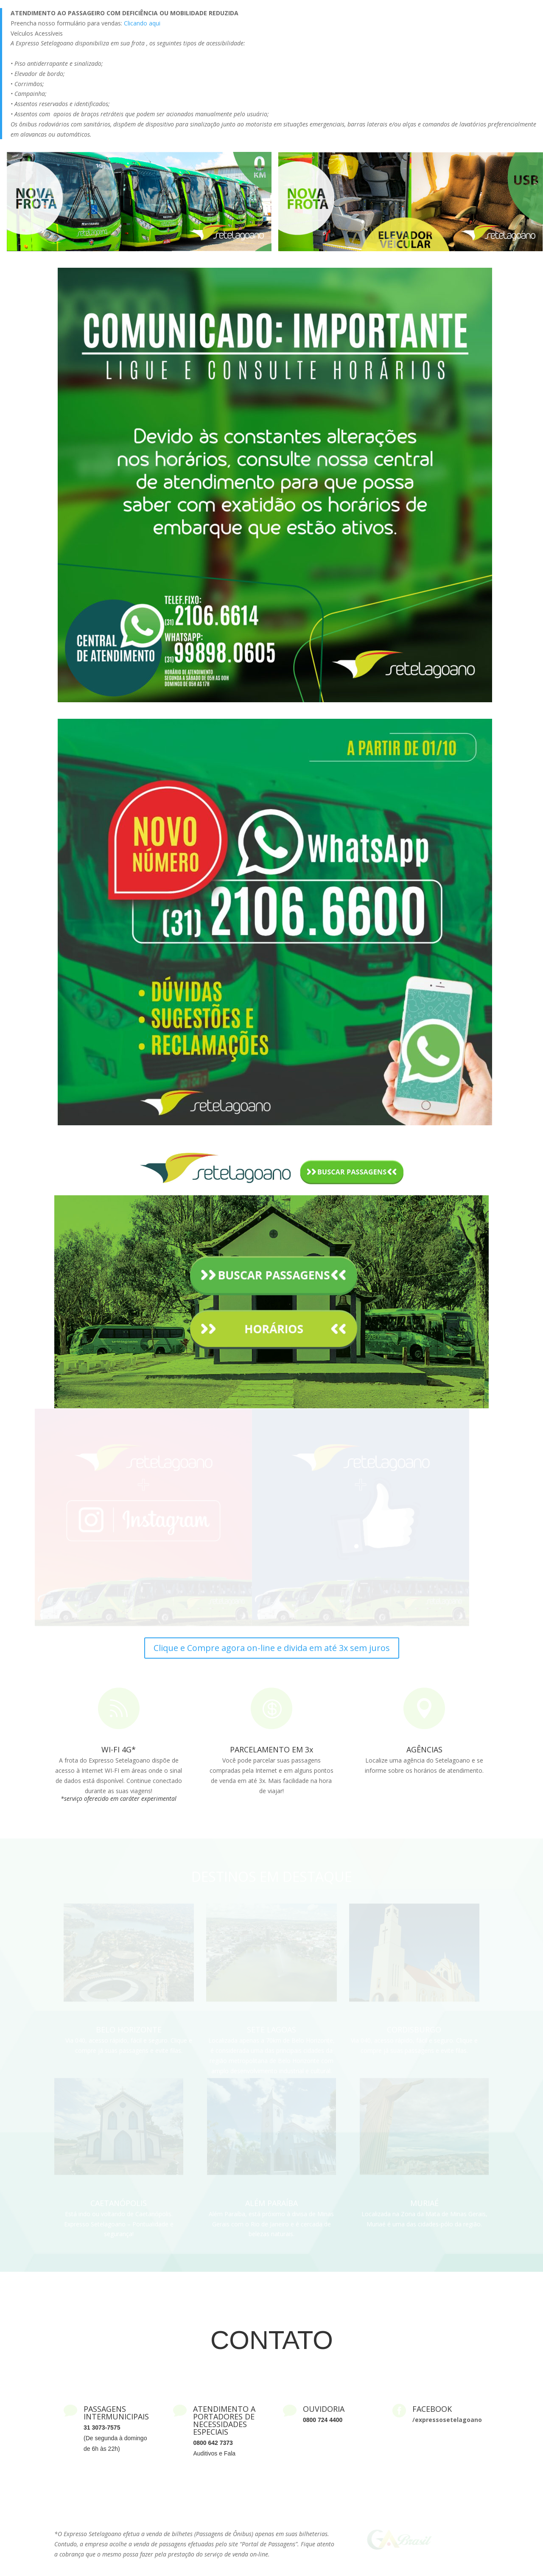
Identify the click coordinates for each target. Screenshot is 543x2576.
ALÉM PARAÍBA (271, 2203)
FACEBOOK (432, 2409)
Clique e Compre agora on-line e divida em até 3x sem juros (272, 1648)
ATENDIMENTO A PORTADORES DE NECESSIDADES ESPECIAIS (224, 2420)
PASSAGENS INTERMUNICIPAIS (116, 2413)
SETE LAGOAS (271, 2029)
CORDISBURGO (414, 2029)
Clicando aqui (142, 23)
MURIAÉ (424, 2203)
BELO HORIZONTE (129, 2029)
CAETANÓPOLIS (118, 2203)
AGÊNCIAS (424, 1749)
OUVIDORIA (323, 2409)
